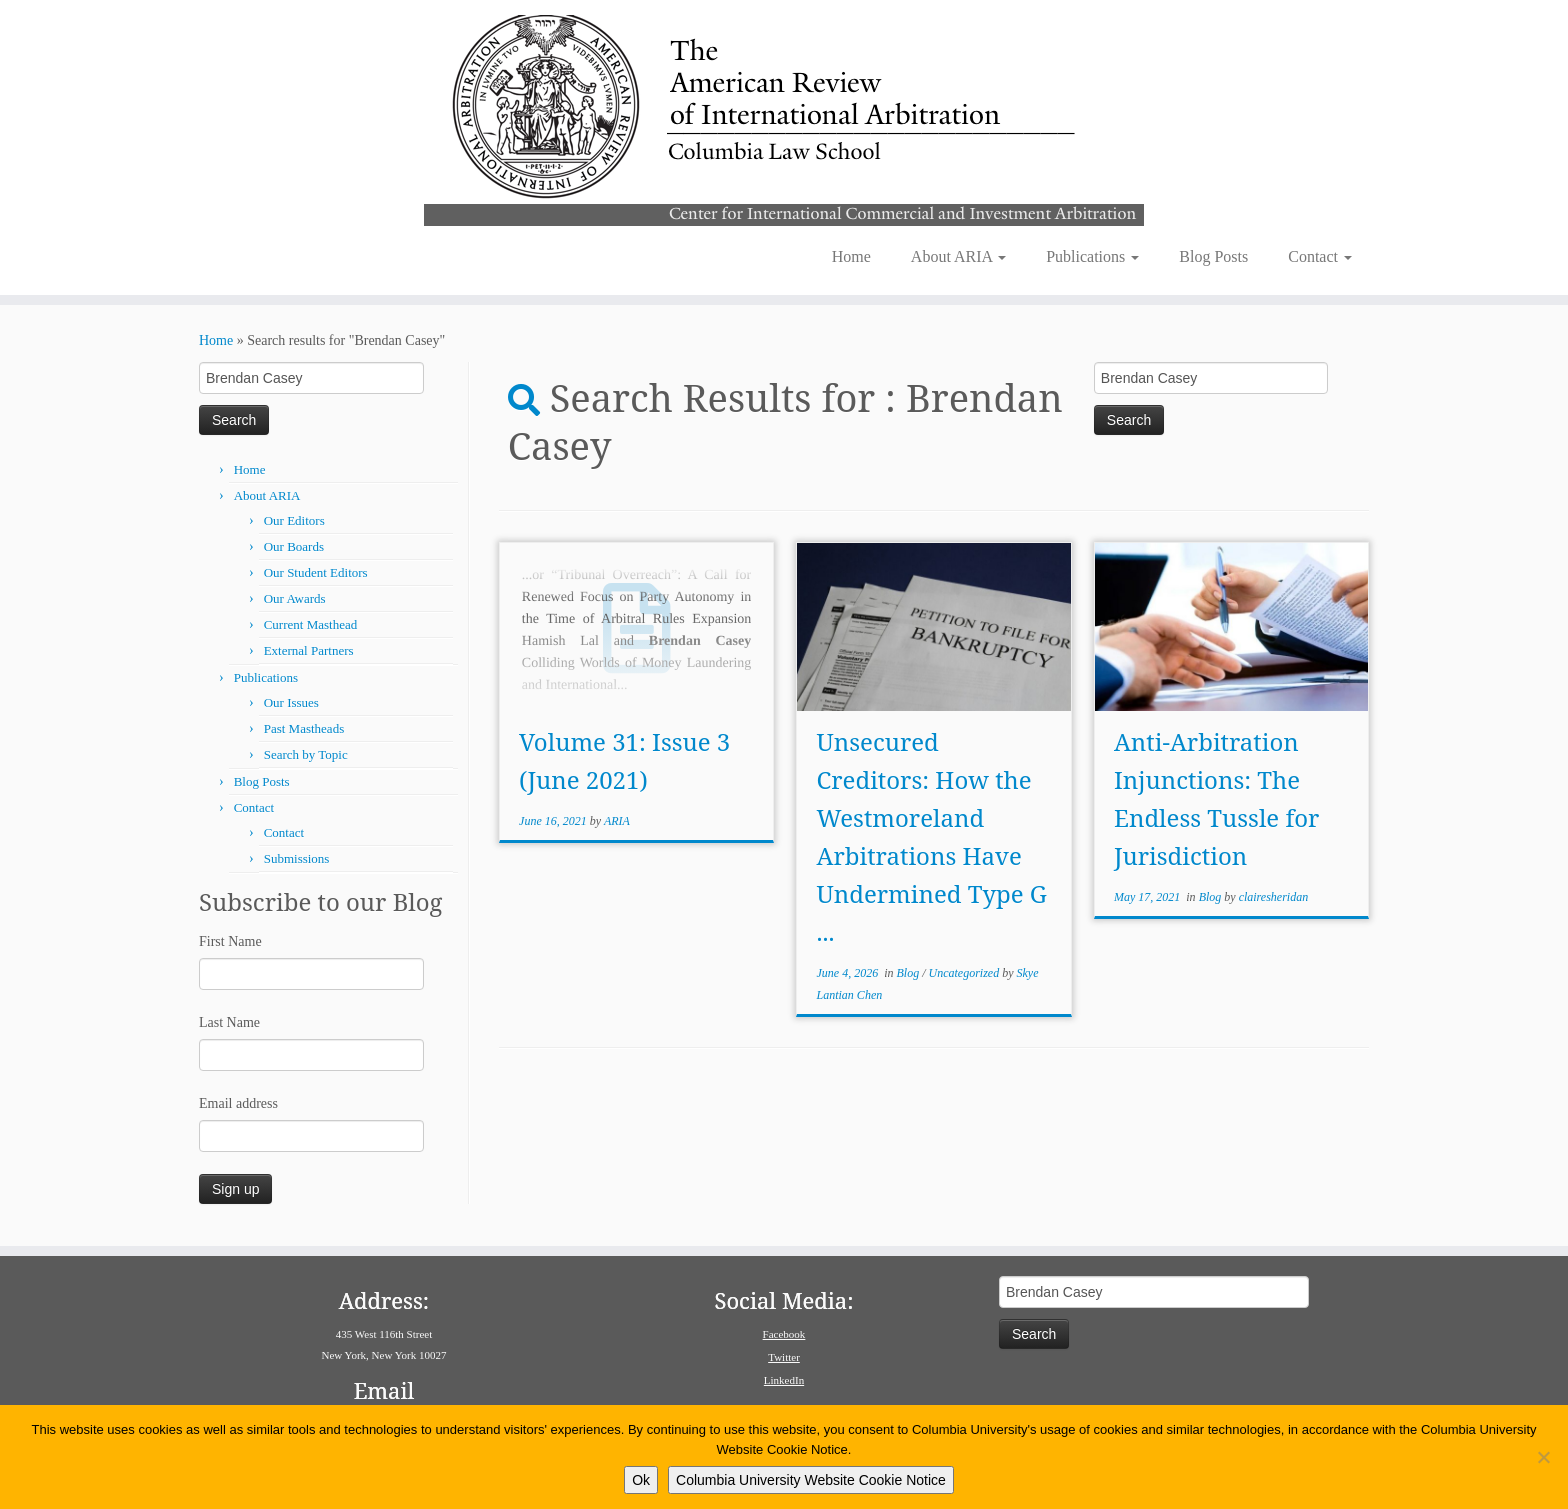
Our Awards (295, 598)
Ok (641, 1480)
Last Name (229, 1022)
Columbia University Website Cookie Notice (811, 1480)
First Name (230, 941)
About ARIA (958, 256)
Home (851, 256)
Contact (1320, 256)
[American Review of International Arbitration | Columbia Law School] (784, 118)
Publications (1092, 256)
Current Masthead (311, 624)
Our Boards (294, 546)
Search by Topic (306, 754)
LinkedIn (784, 1380)
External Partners (309, 650)
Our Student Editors (316, 572)
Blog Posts (1213, 256)
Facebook (784, 1334)
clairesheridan (1274, 897)
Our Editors (294, 520)
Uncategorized (966, 973)
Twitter (784, 1357)
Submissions (297, 858)
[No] (1543, 1457)
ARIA (617, 821)
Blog (910, 973)
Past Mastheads (304, 728)
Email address (238, 1103)
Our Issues (291, 702)
